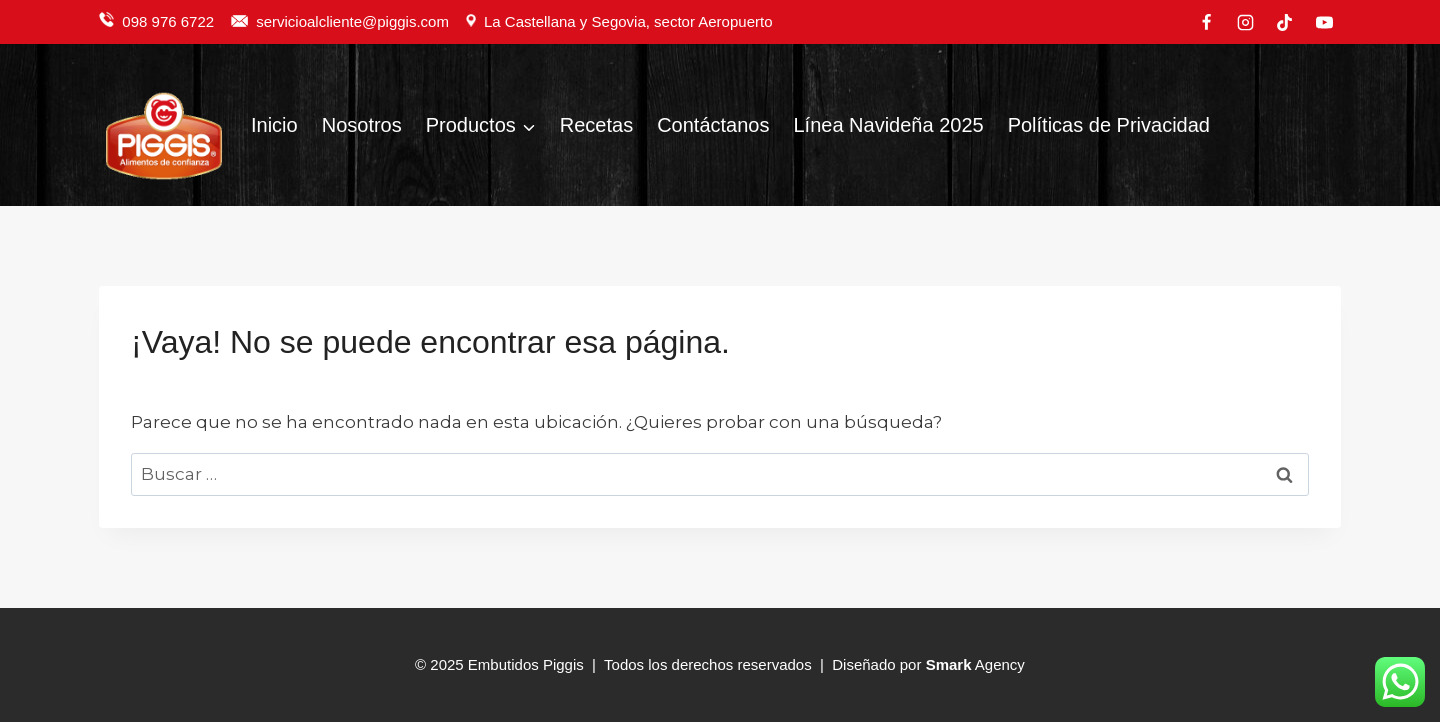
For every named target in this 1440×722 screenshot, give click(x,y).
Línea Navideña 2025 (888, 125)
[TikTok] (1285, 22)
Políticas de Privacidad (1109, 125)
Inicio (274, 125)
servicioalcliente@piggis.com (354, 21)
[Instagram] (1246, 22)
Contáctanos (713, 125)
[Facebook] (1207, 22)
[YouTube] (1324, 22)
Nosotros (362, 125)
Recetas (596, 125)
